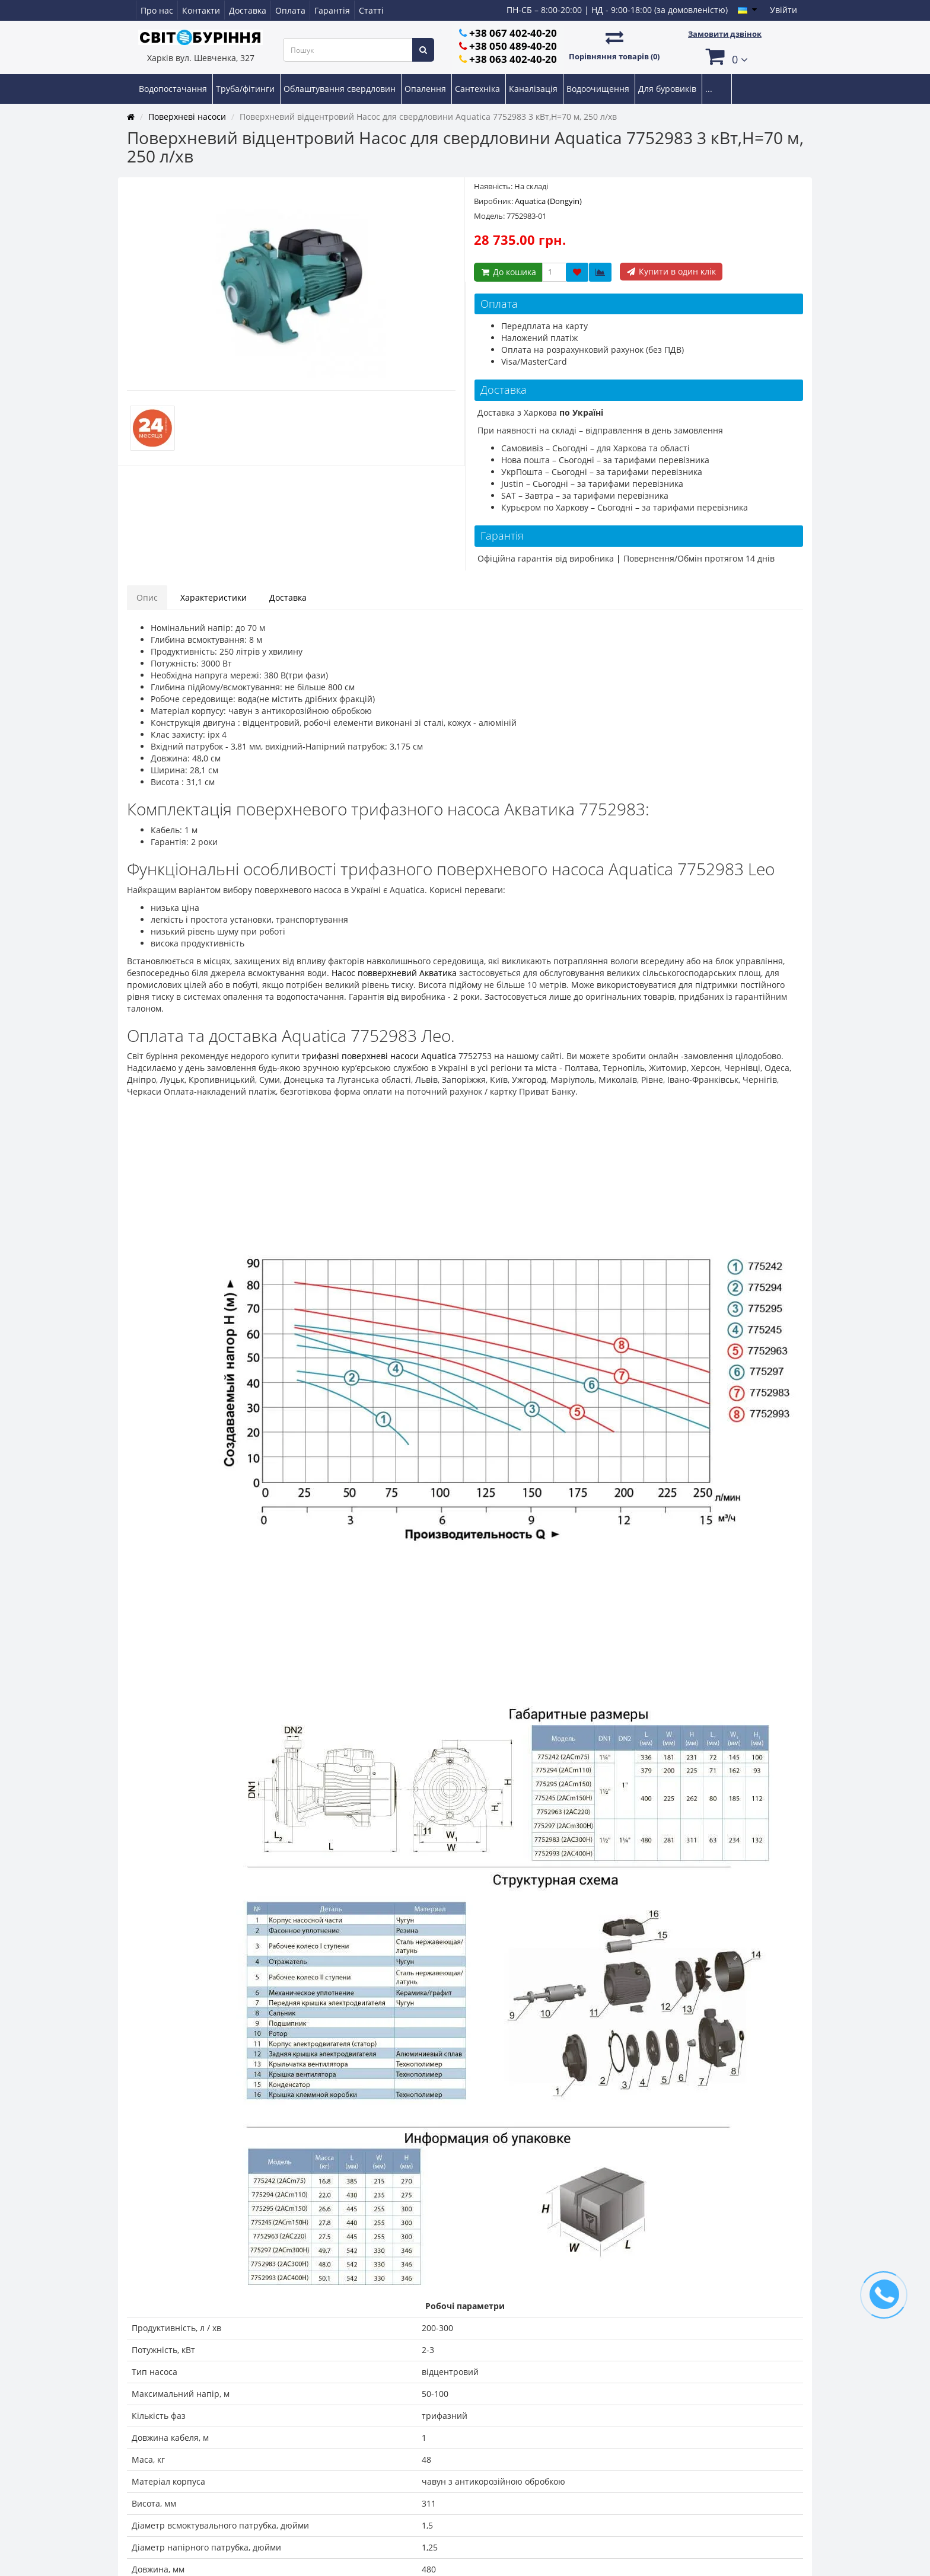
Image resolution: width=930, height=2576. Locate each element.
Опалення (426, 88)
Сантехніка (478, 88)
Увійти (783, 9)
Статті (371, 10)
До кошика (508, 272)
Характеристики (213, 597)
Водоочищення (599, 88)
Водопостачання (174, 88)
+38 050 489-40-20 (513, 46)
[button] (724, 56)
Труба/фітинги (246, 88)
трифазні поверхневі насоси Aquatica (379, 1055)
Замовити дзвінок (725, 33)
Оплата (290, 10)
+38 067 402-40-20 (513, 33)
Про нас (157, 10)
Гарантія (332, 10)
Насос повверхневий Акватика (394, 972)
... (708, 88)
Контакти (201, 10)
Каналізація (534, 88)
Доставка (247, 10)
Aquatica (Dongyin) (548, 201)
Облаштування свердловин (341, 88)
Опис (147, 597)
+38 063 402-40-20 (513, 59)
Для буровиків (668, 88)
